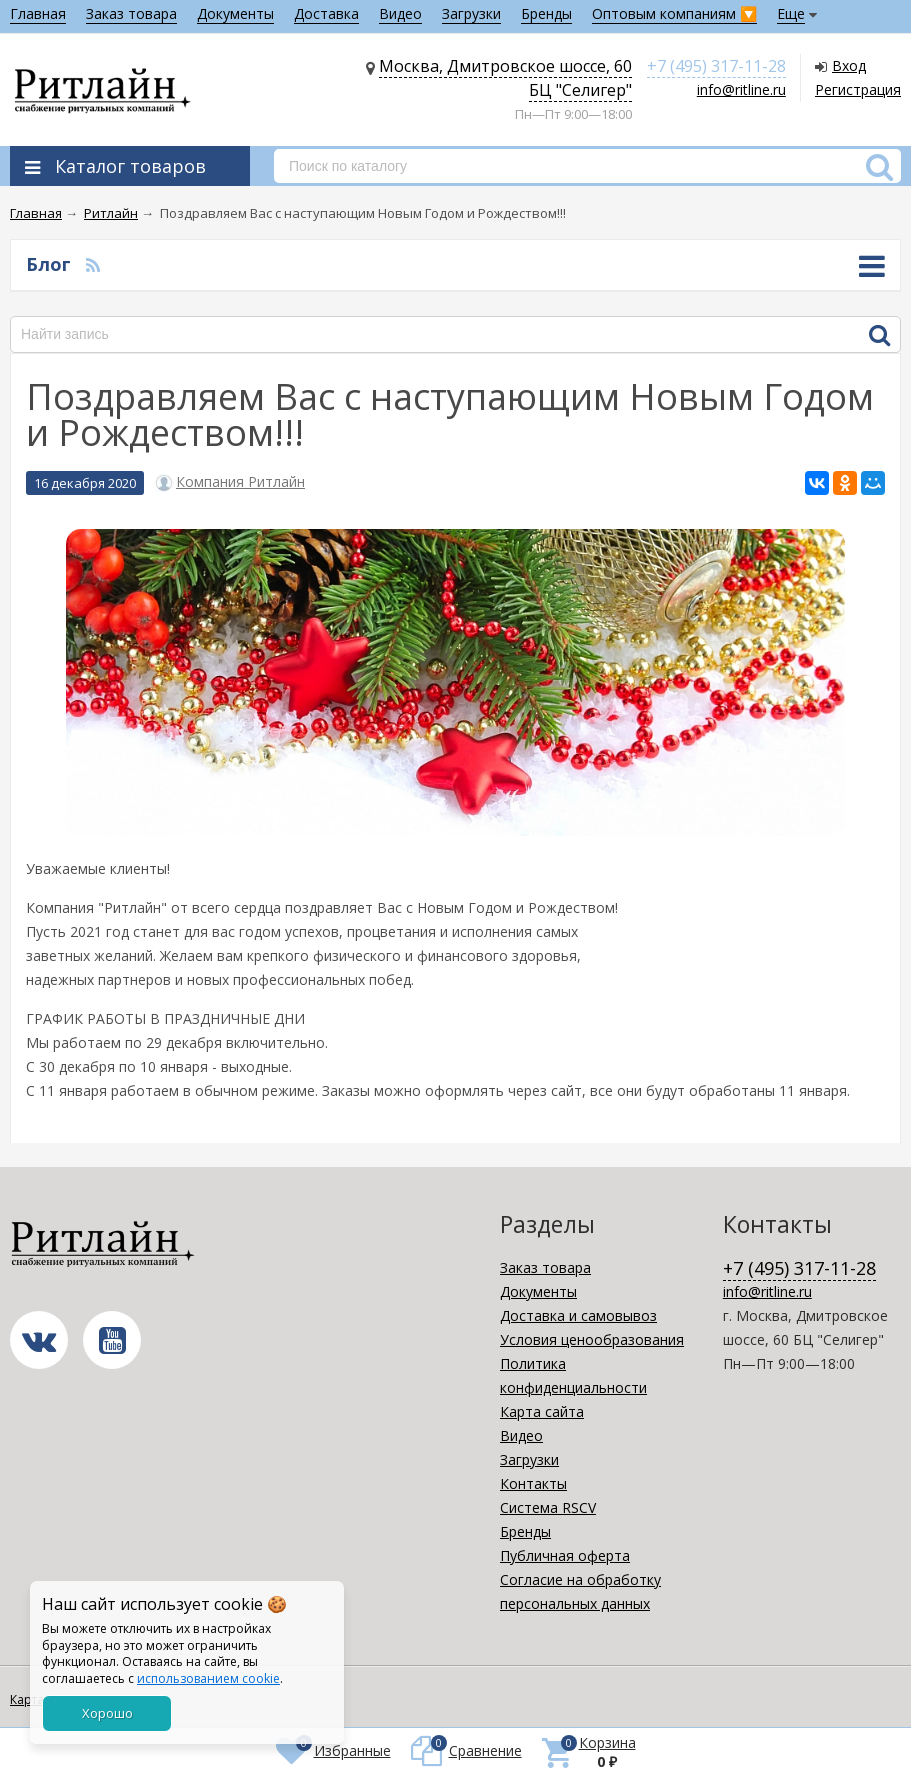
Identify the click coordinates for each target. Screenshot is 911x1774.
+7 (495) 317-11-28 (716, 66)
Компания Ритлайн (240, 482)
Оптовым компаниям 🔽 (674, 13)
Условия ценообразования (592, 1339)
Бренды (546, 13)
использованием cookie (208, 1678)
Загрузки (471, 13)
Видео (400, 13)
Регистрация (858, 89)
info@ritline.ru (741, 89)
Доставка (326, 13)
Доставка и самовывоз (578, 1315)
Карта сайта (542, 1411)
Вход (849, 65)
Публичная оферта (565, 1555)
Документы (235, 13)
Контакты (533, 1483)
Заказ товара (131, 13)
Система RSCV (548, 1507)
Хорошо (107, 1713)
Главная (38, 13)
